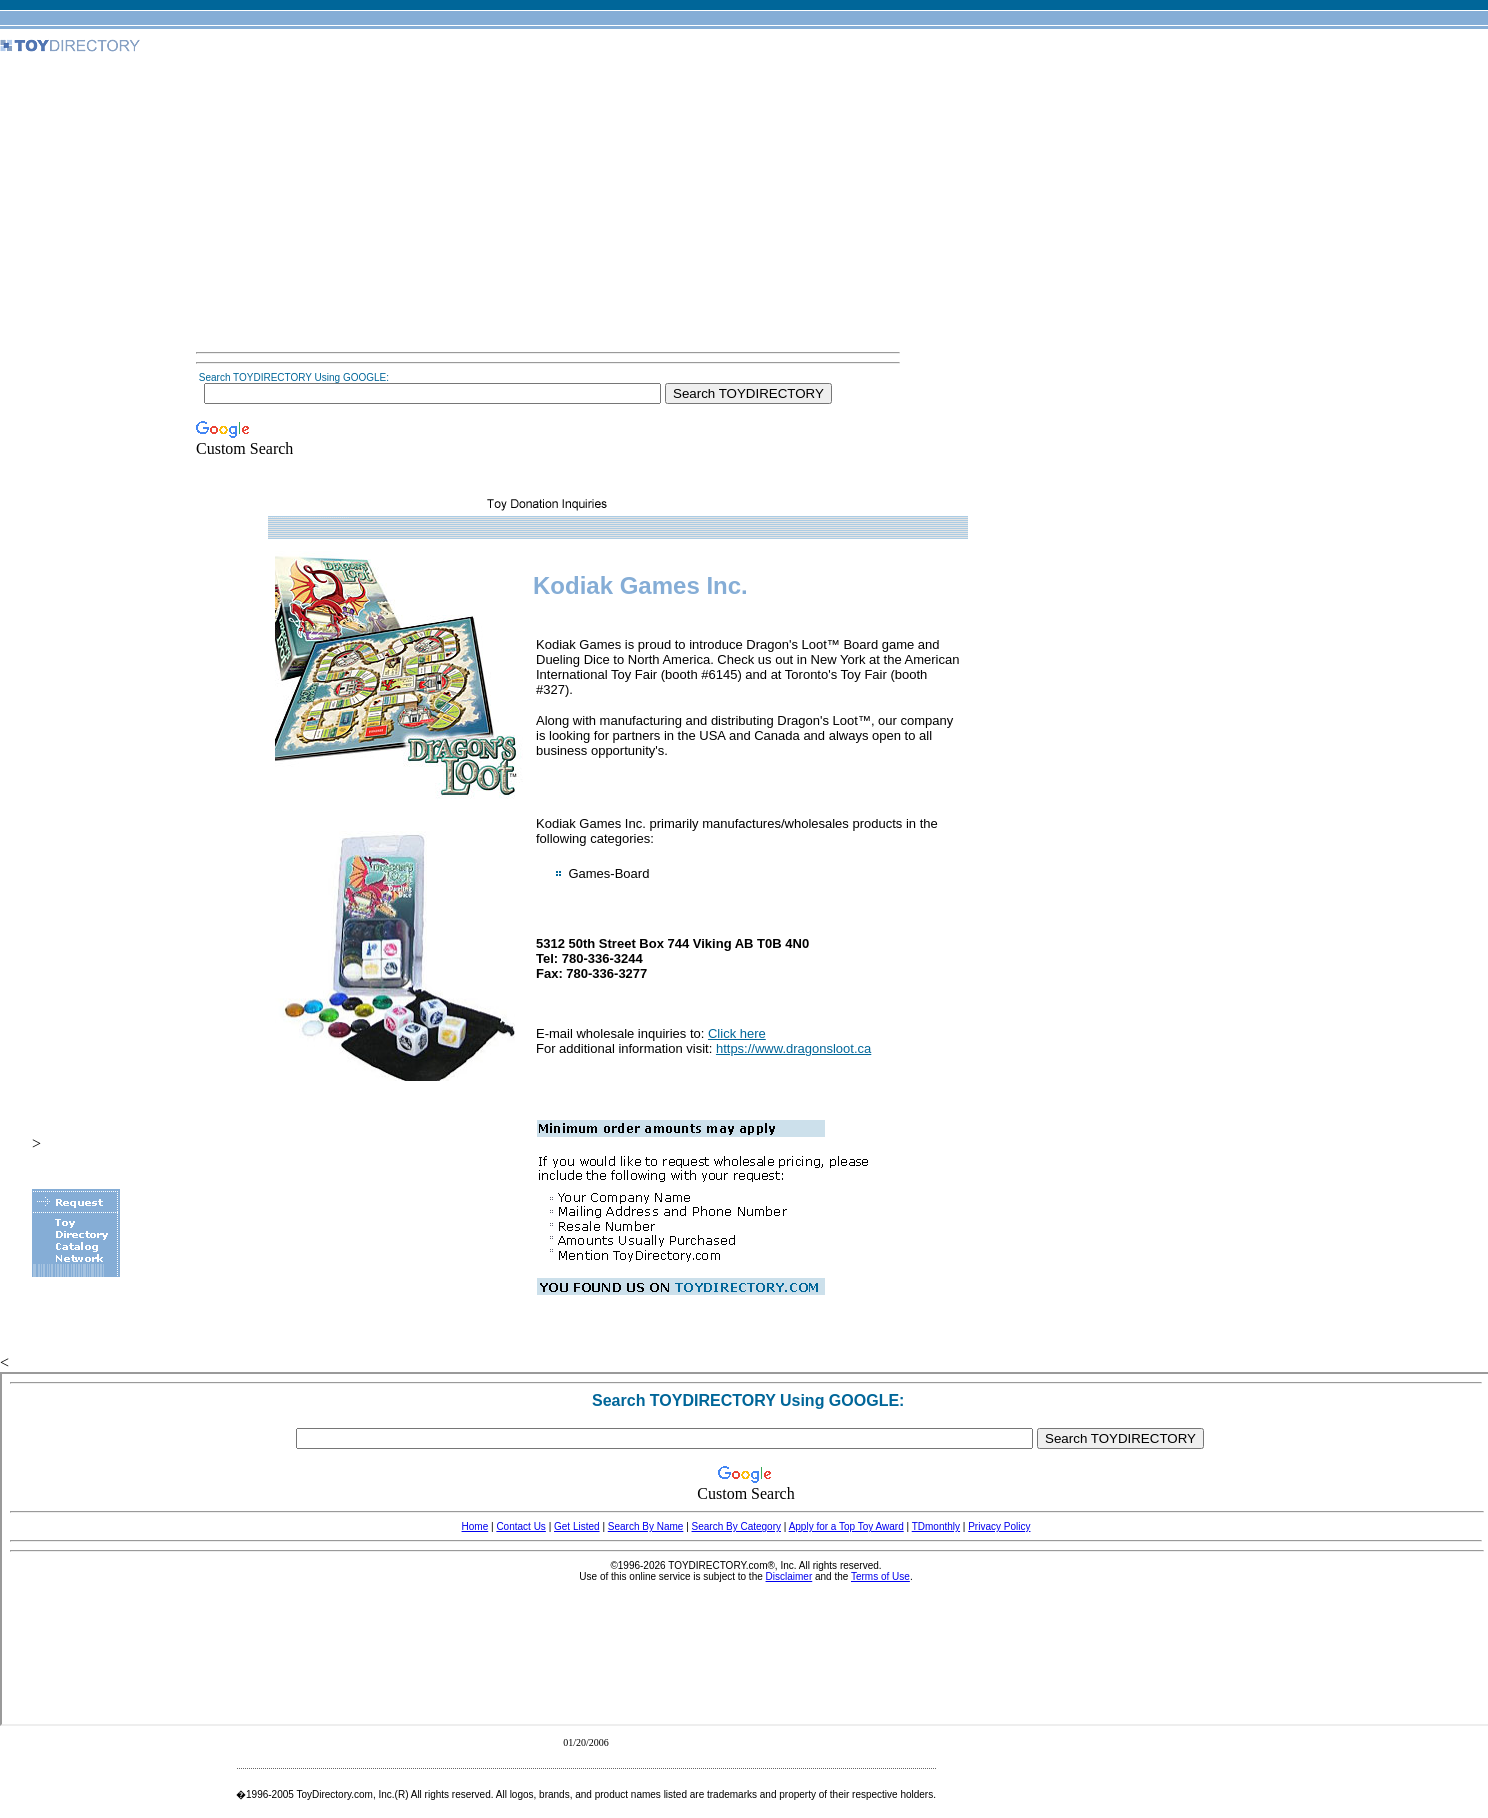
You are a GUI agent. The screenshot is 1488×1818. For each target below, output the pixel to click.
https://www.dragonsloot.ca (793, 1048)
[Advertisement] (548, 204)
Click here (737, 1033)
